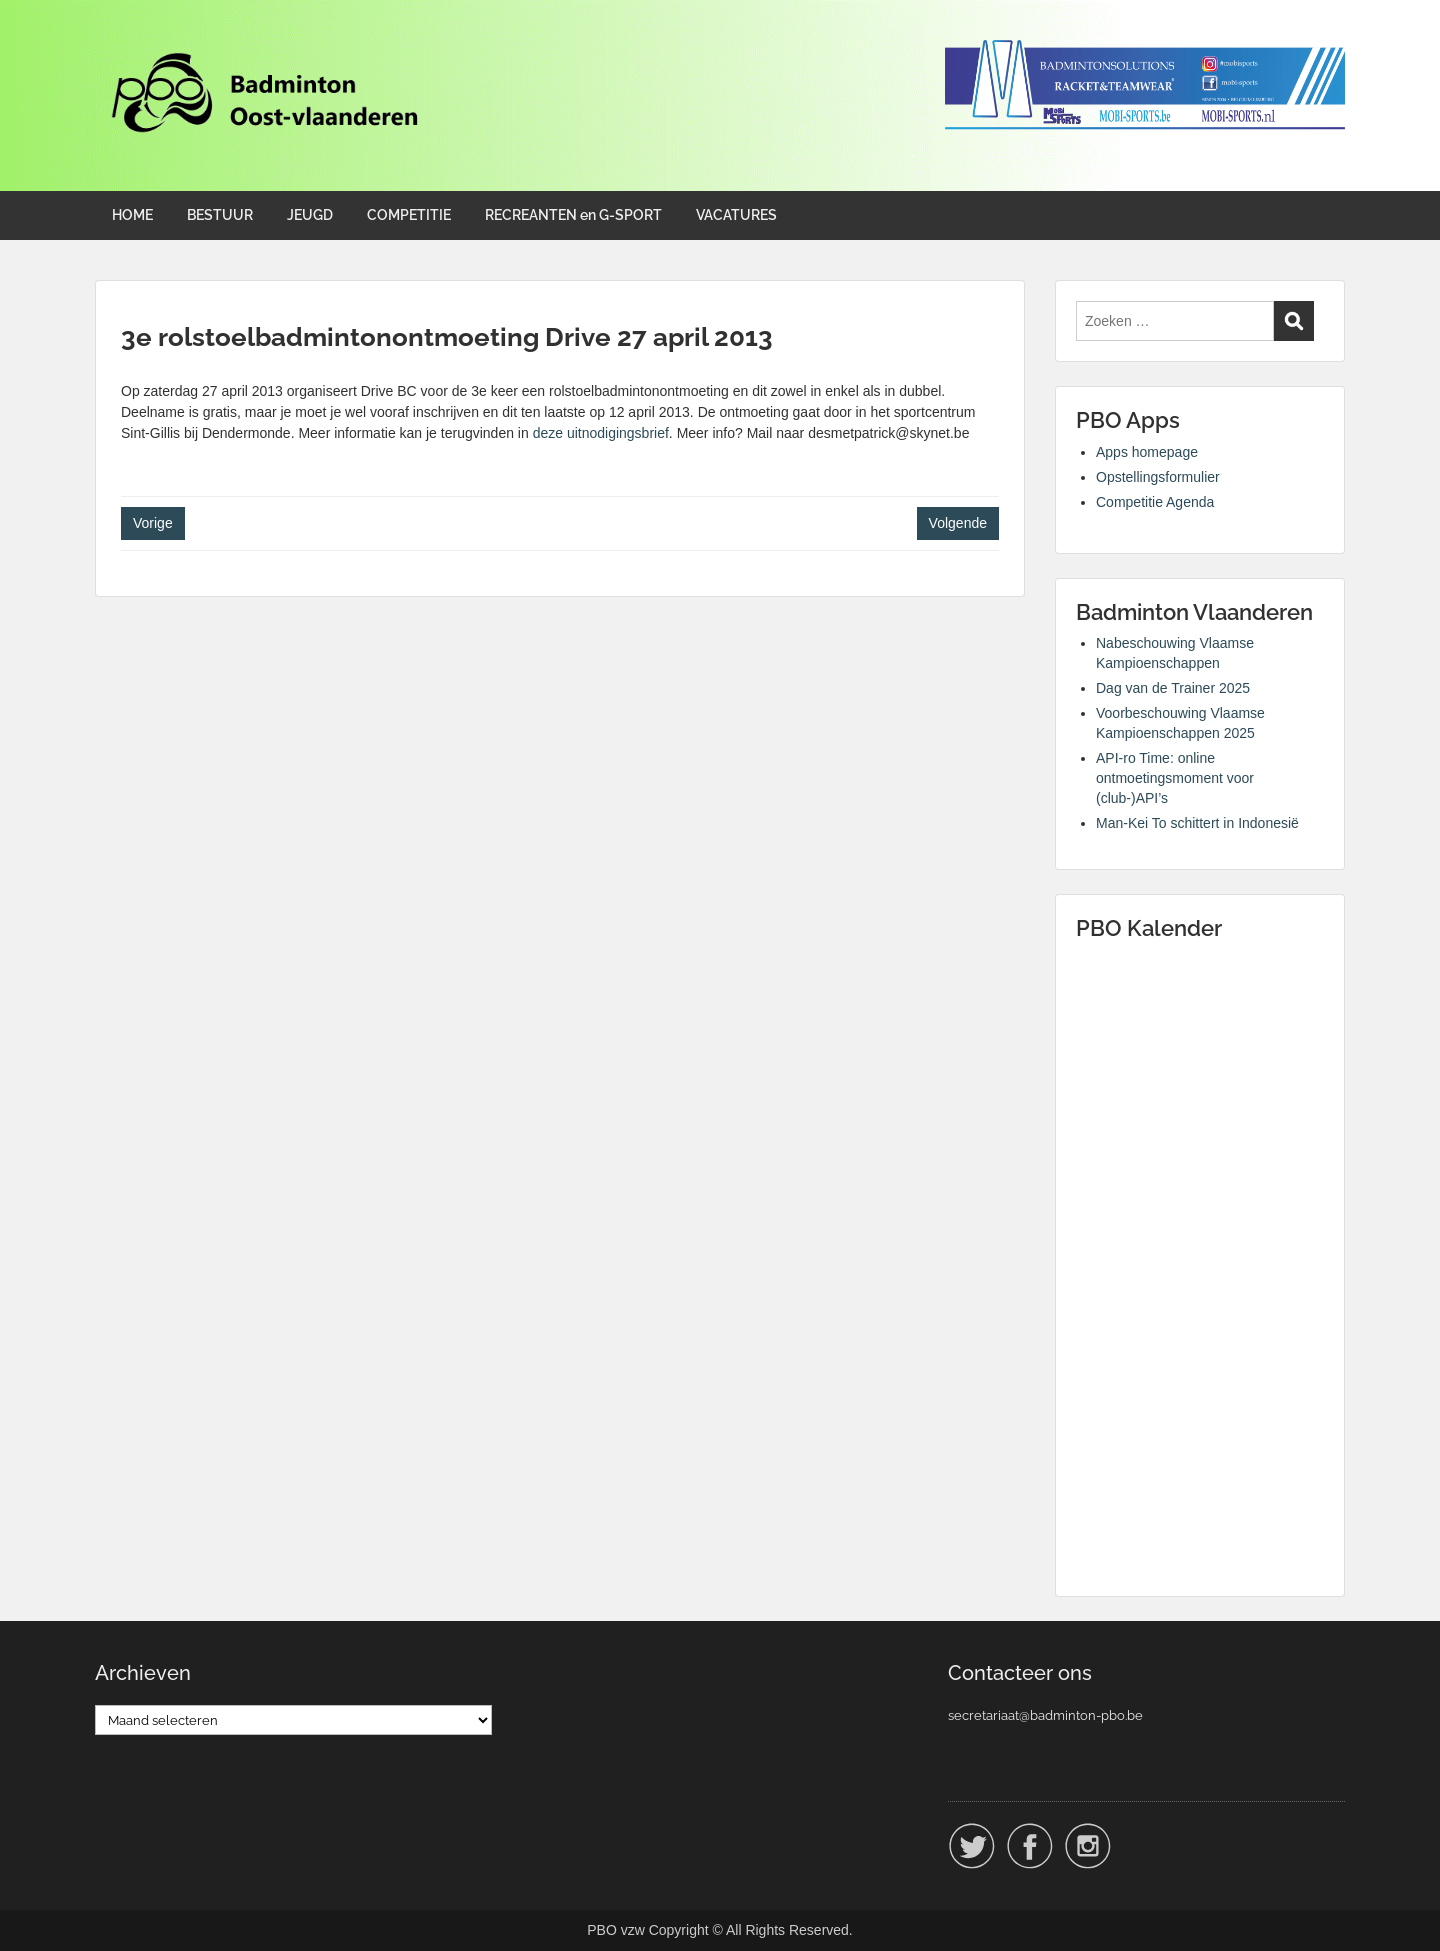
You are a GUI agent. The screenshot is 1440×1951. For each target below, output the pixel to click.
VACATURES (736, 215)
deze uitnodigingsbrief (601, 433)
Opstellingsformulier (1158, 477)
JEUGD (310, 215)
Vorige (153, 523)
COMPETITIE (409, 215)
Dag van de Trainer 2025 (1173, 688)
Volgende (958, 523)
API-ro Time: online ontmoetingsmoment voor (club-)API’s (1175, 778)
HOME (132, 215)
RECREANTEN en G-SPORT (573, 215)
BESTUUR (220, 215)
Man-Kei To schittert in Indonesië (1197, 823)
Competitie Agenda (1155, 502)
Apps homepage (1147, 452)
